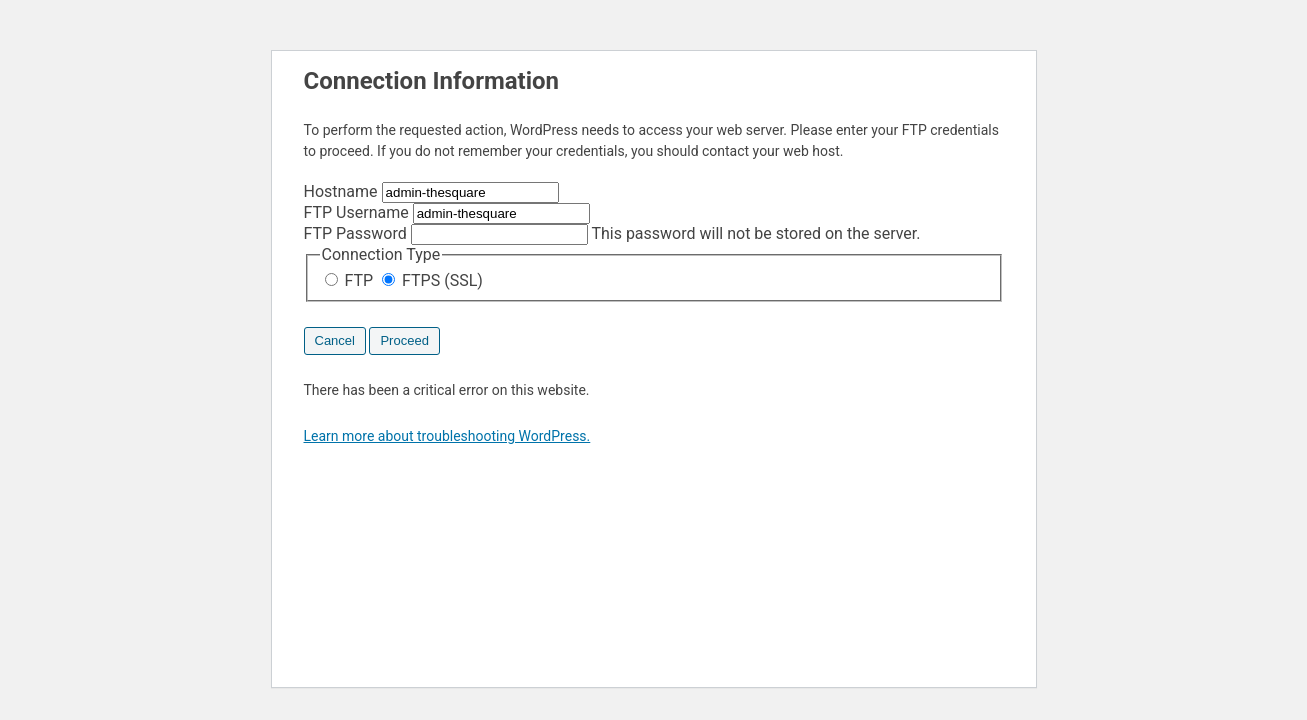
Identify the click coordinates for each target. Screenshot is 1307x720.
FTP (351, 280)
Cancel (335, 340)
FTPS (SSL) (432, 280)
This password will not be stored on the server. (612, 233)
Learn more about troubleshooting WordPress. (447, 436)
